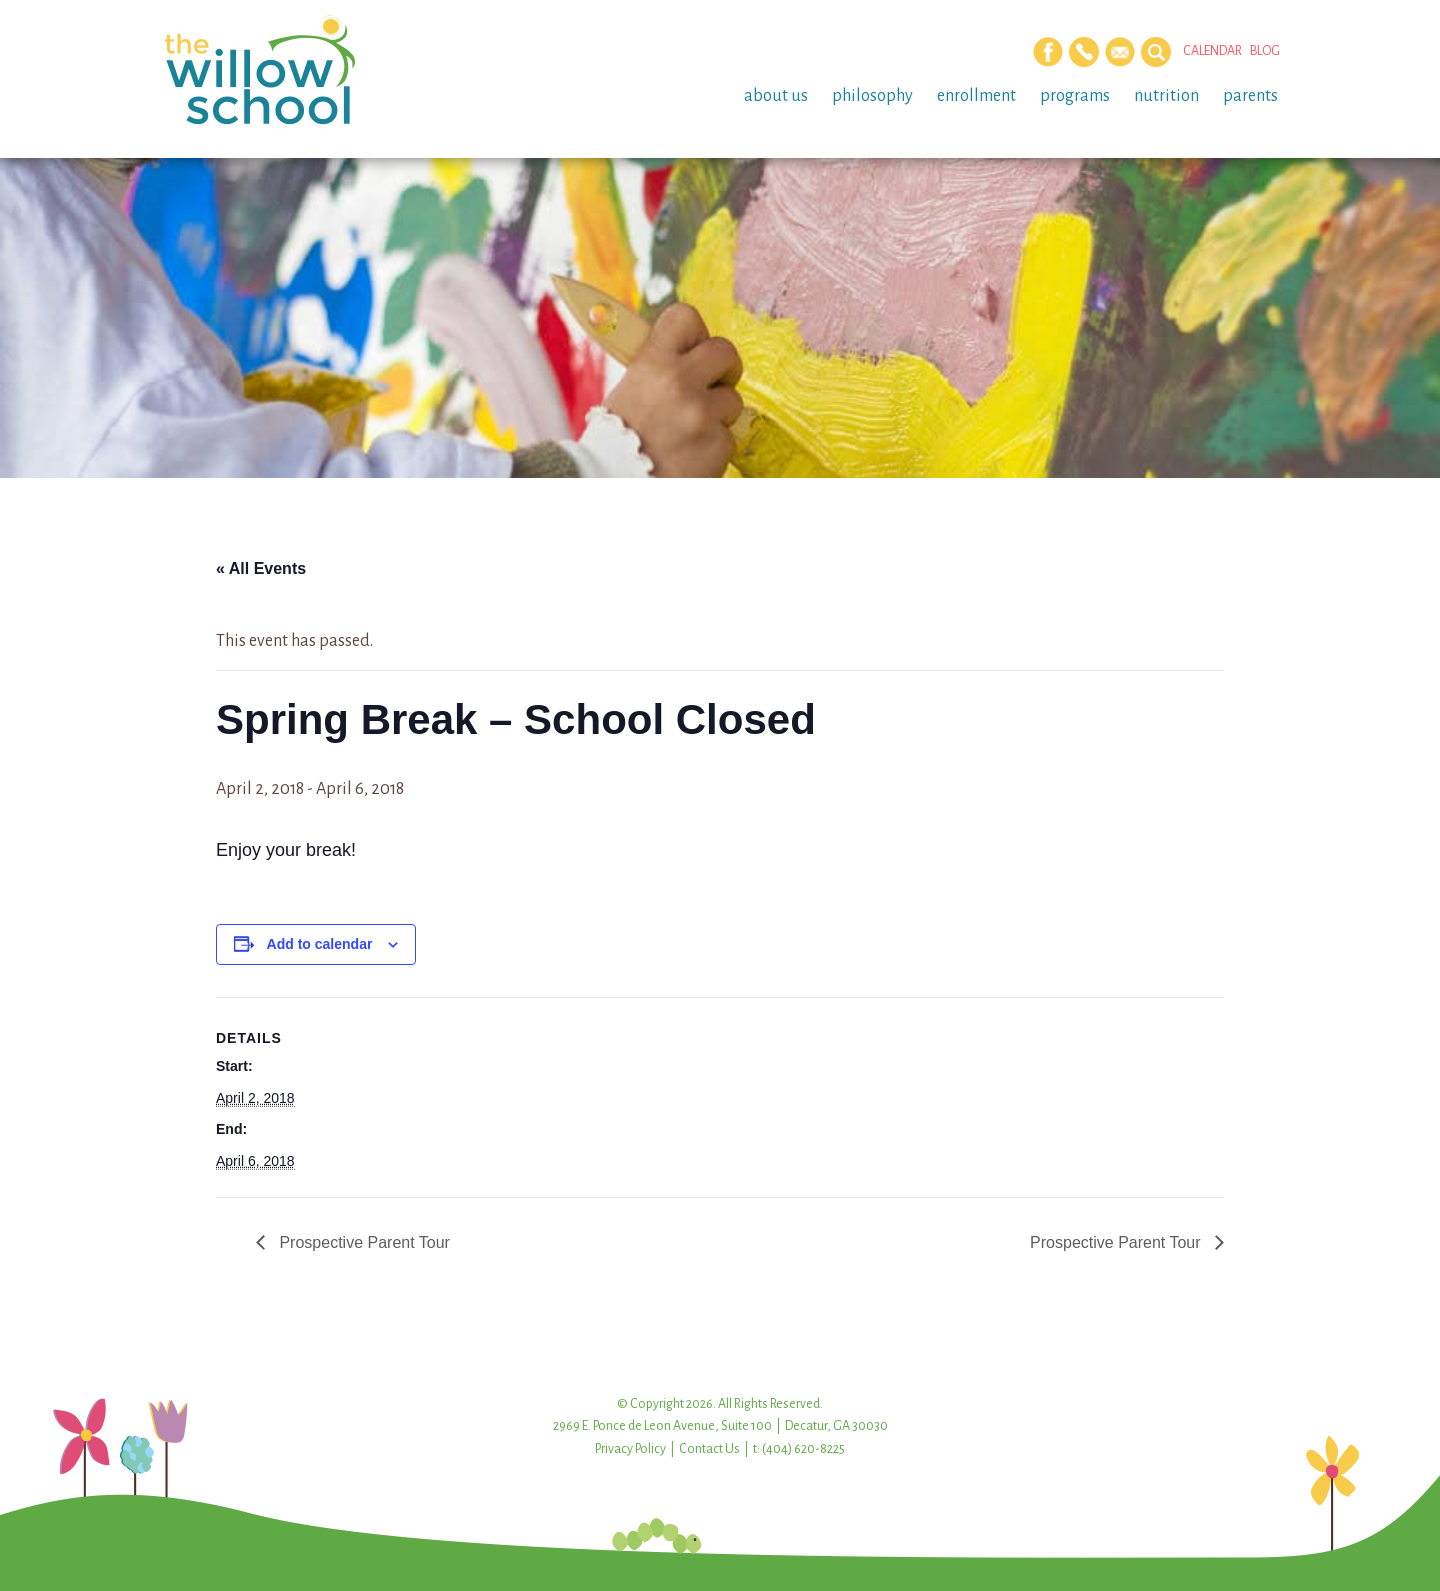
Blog (1265, 51)
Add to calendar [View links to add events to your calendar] (320, 944)
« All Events (261, 568)
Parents (1250, 96)
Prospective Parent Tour (362, 1242)
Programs (1075, 96)
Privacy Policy (630, 1449)
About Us (776, 96)
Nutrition (1166, 96)
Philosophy (872, 96)
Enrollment (976, 96)
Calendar (1212, 51)
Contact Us (709, 1449)
